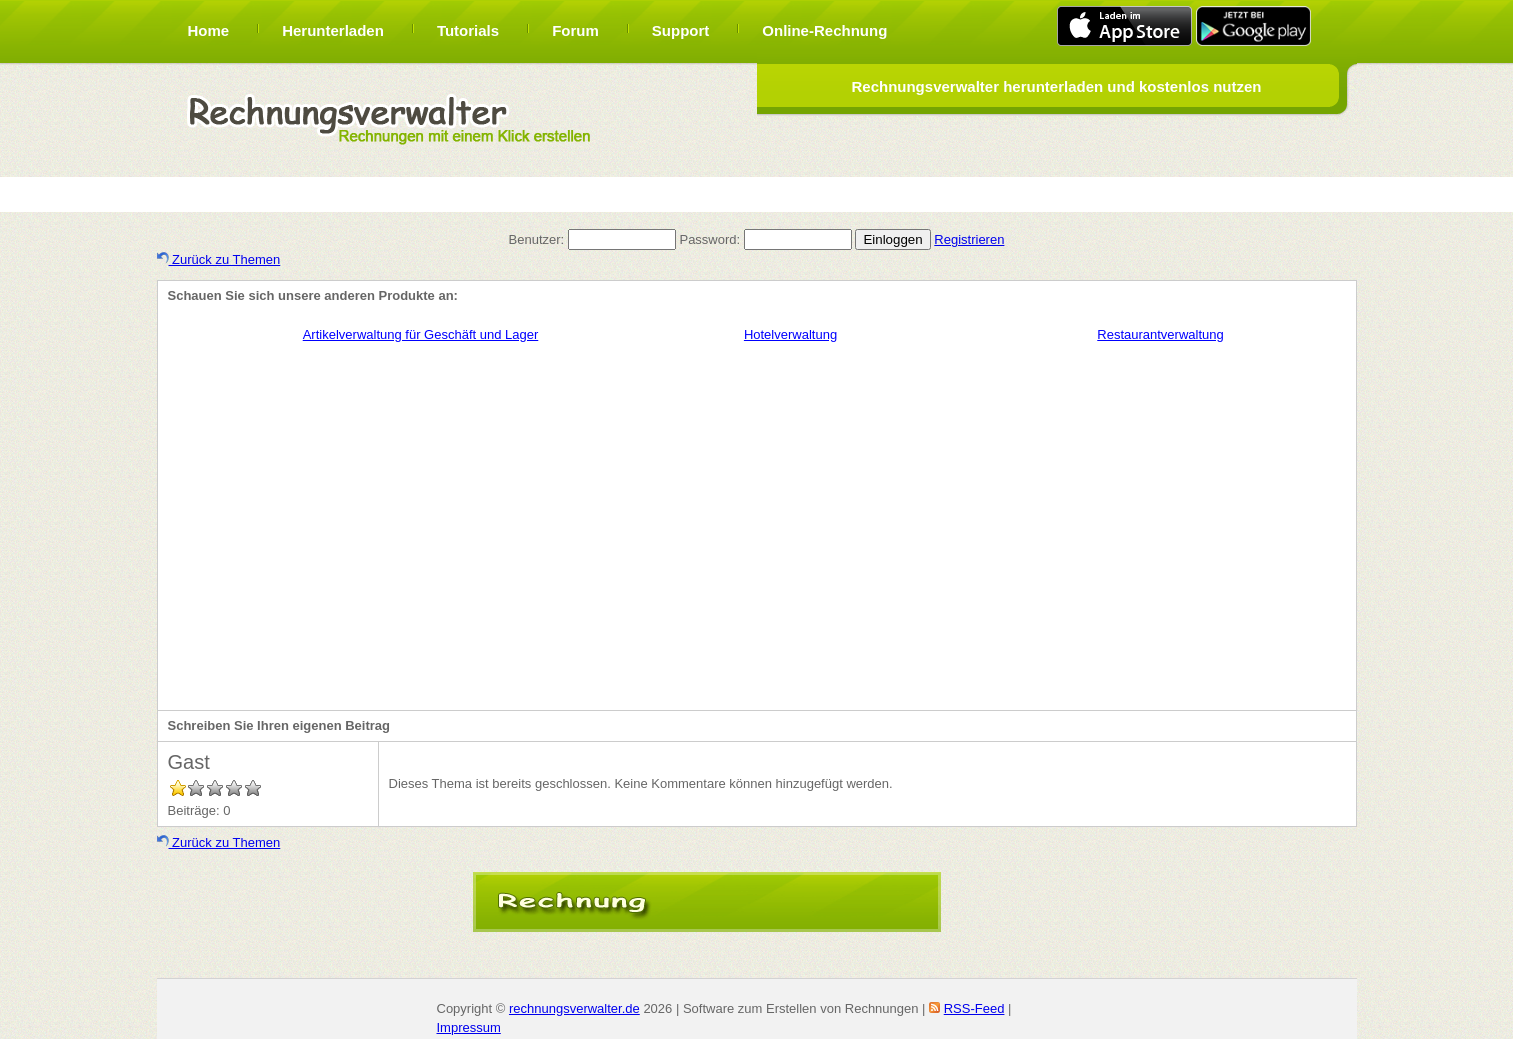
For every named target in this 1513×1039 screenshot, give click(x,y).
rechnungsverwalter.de (574, 1008)
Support (681, 30)
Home (209, 30)
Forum (575, 30)
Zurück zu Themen (219, 259)
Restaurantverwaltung (1160, 334)
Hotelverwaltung (790, 334)
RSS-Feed (974, 1008)
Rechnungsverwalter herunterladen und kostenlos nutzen (1056, 86)
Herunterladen (333, 30)
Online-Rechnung (824, 30)
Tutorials (468, 30)
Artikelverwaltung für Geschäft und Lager (421, 334)
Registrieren (969, 239)
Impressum (469, 1027)
